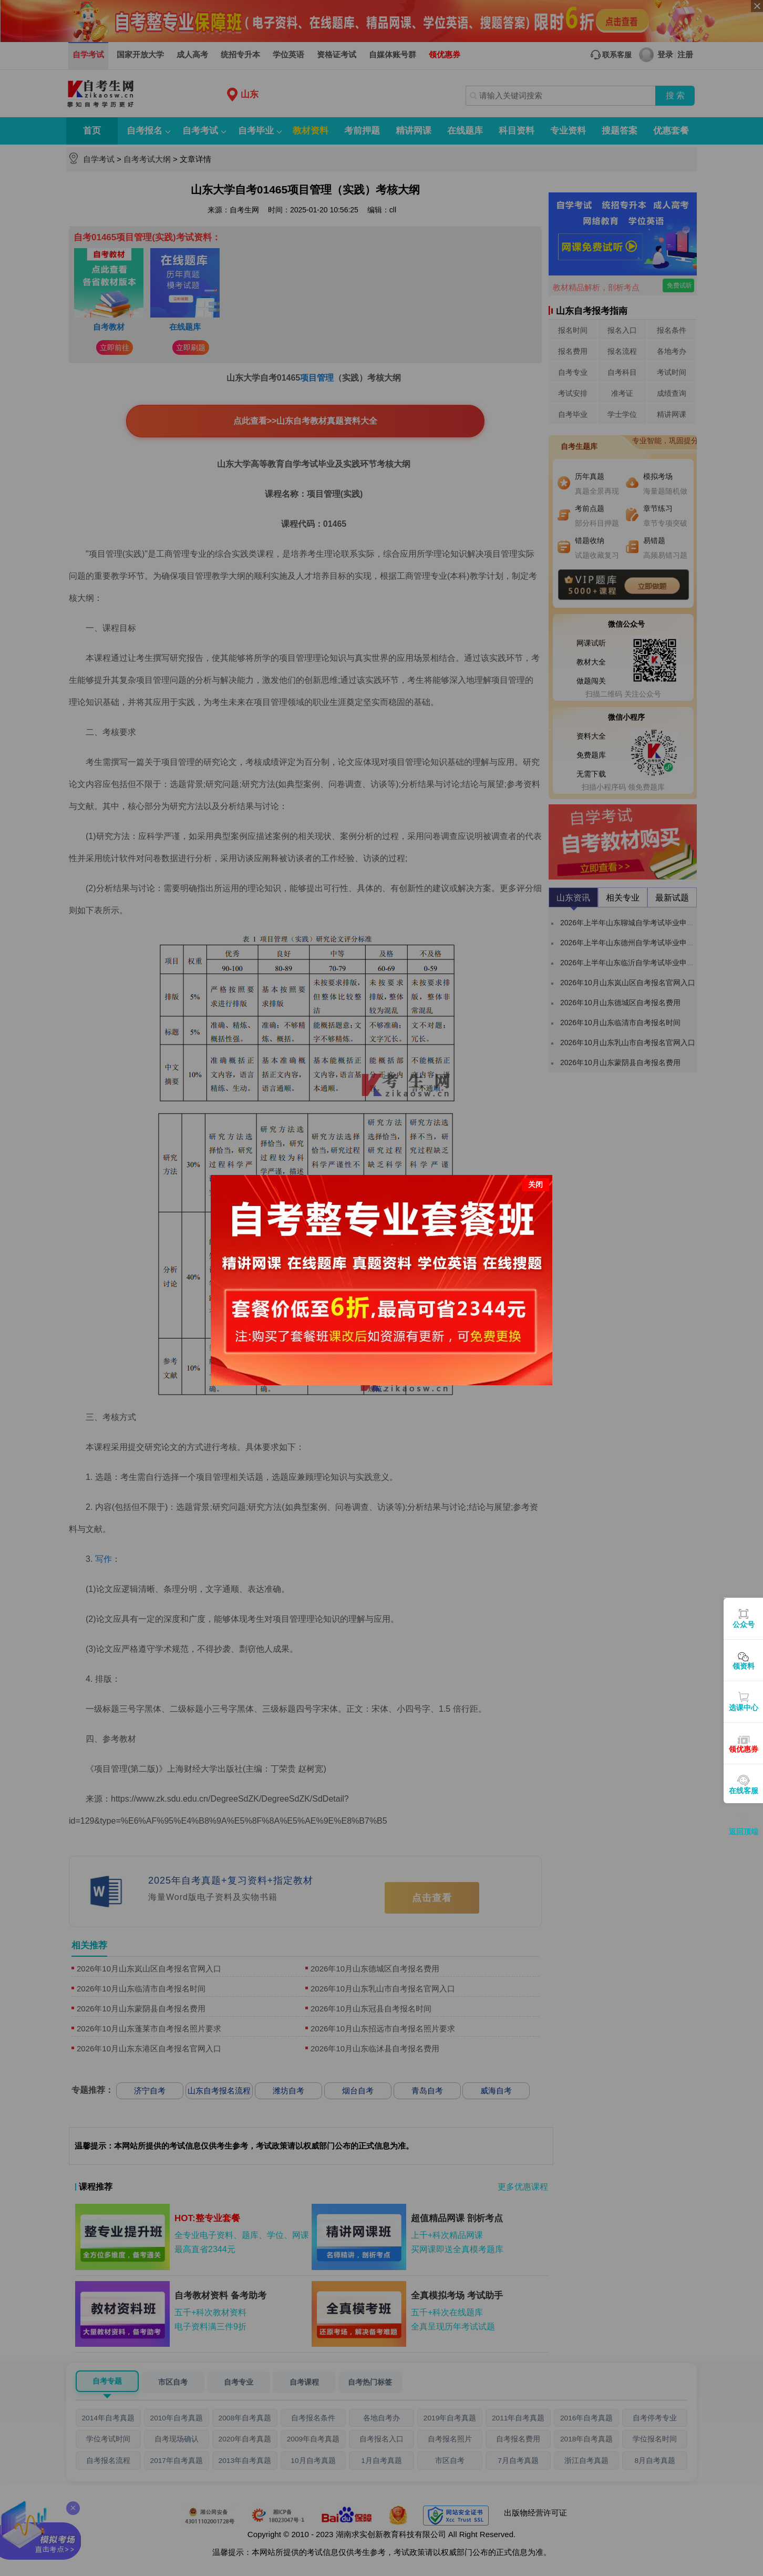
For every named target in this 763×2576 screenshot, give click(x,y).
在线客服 (743, 1790)
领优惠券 (743, 1749)
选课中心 (743, 1707)
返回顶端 (743, 1831)
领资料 (744, 1666)
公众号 (744, 1624)
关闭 (535, 1184)
